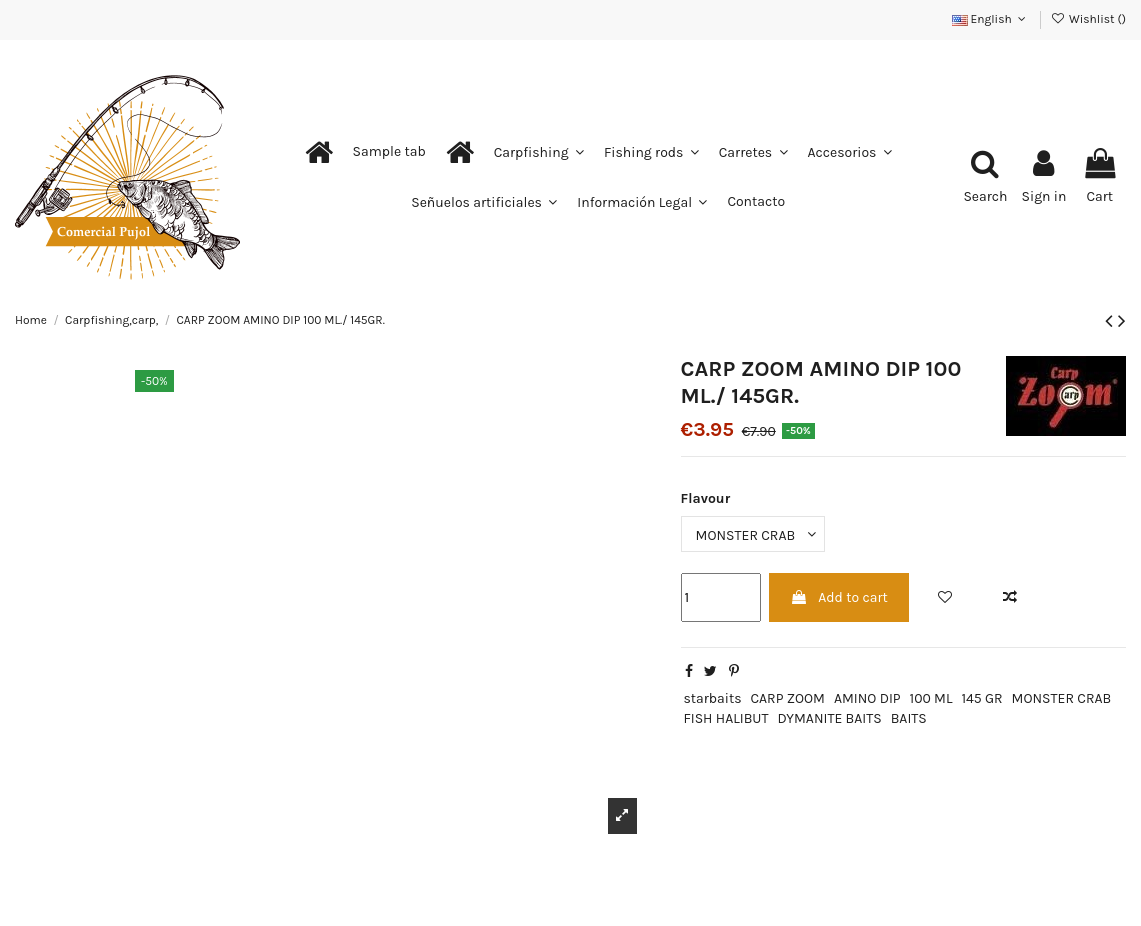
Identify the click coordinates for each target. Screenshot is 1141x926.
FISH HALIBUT (725, 718)
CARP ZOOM (787, 698)
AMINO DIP (867, 698)
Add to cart (839, 597)
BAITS (909, 718)
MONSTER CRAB (1062, 698)
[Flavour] (753, 534)
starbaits (712, 698)
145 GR (981, 698)
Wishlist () (1088, 19)
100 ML (931, 698)
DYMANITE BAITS (829, 718)
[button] (389, 152)
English (991, 19)
